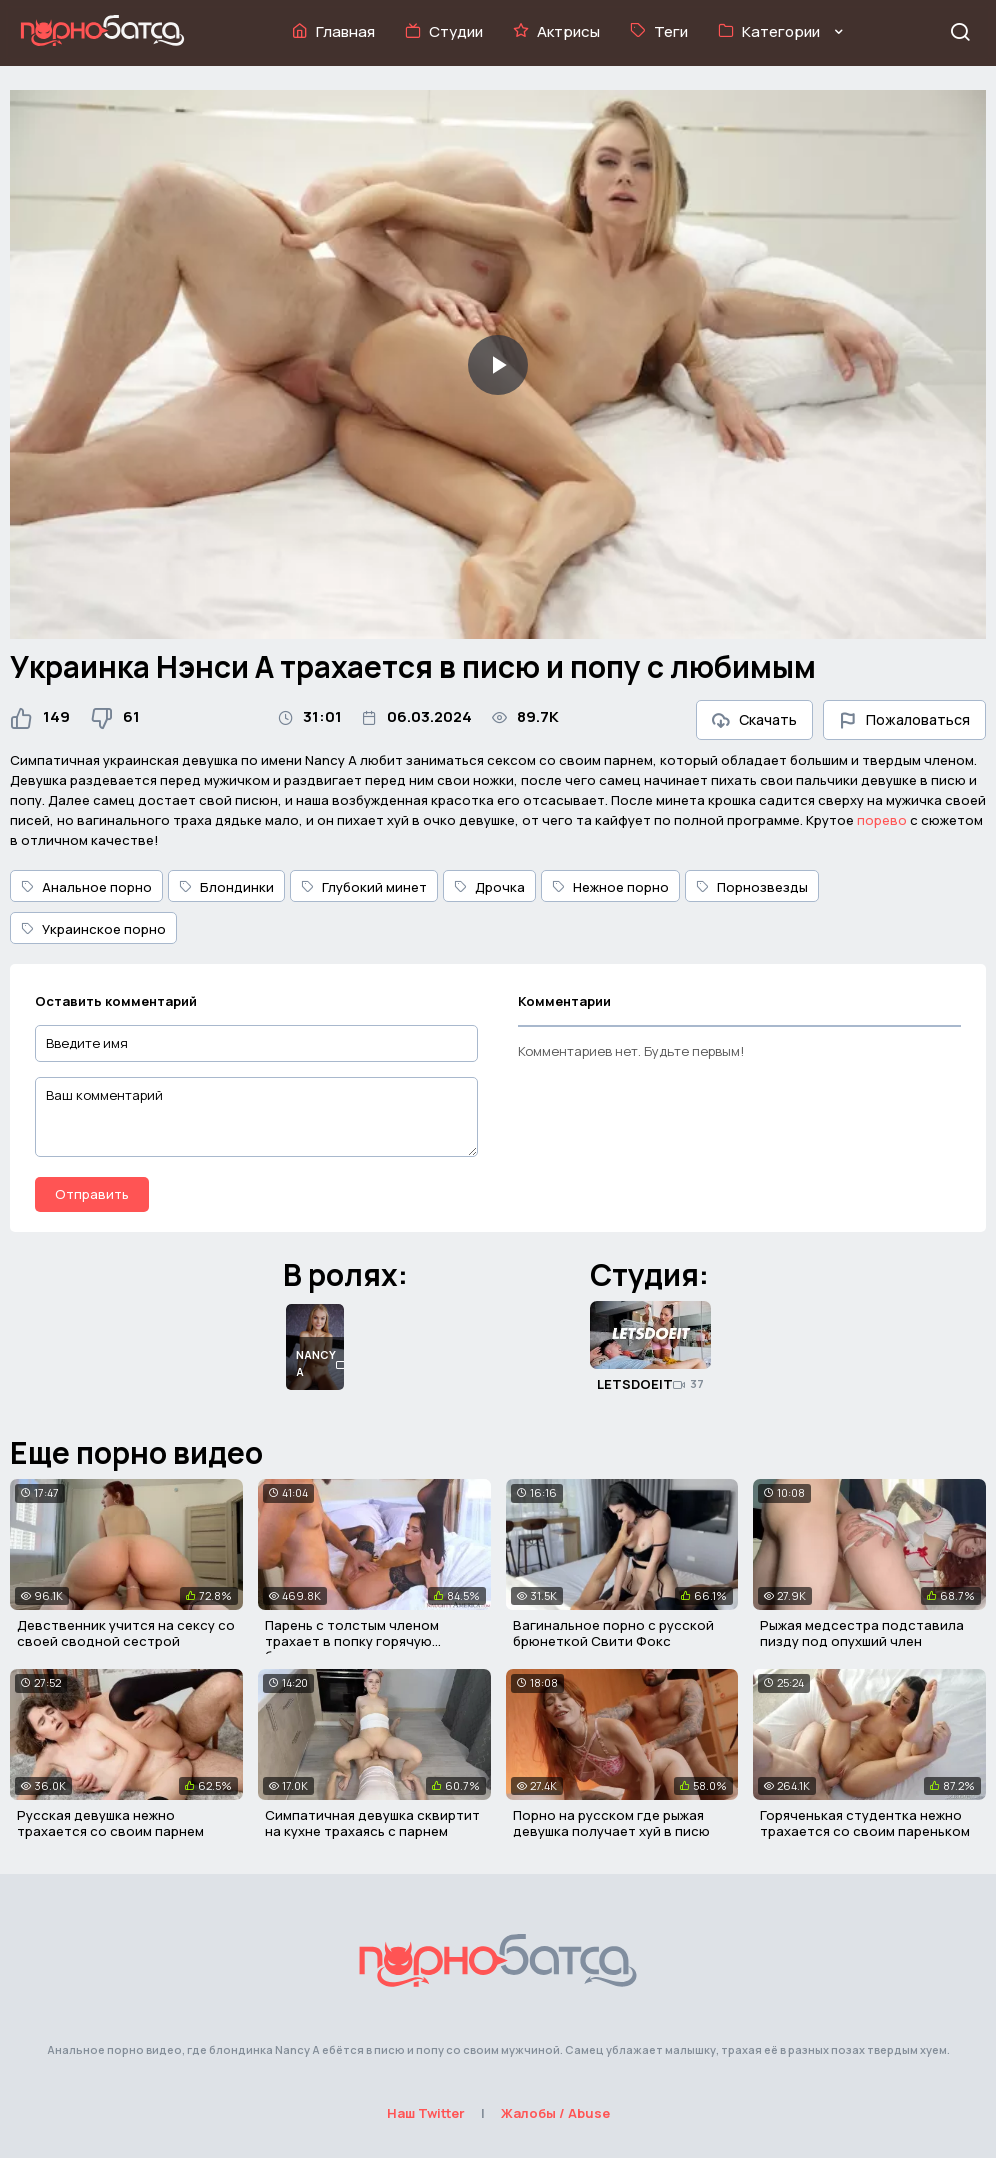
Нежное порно (610, 887)
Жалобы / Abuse (555, 2113)
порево (882, 820)
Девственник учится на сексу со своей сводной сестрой (126, 1633)
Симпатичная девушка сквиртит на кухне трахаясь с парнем (372, 1823)
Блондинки (226, 887)
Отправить (92, 1194)
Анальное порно (86, 887)
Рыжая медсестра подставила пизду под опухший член (862, 1633)
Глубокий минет (364, 887)
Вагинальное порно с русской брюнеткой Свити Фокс (613, 1633)
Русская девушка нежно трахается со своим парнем (110, 1823)
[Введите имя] (256, 1043)
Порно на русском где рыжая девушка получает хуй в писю (611, 1823)
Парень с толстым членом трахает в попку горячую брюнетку (352, 1640)
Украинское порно (93, 929)
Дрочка (489, 887)
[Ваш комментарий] (256, 1117)
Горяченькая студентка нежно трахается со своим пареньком (865, 1823)
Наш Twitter (426, 2113)
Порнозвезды (752, 887)
